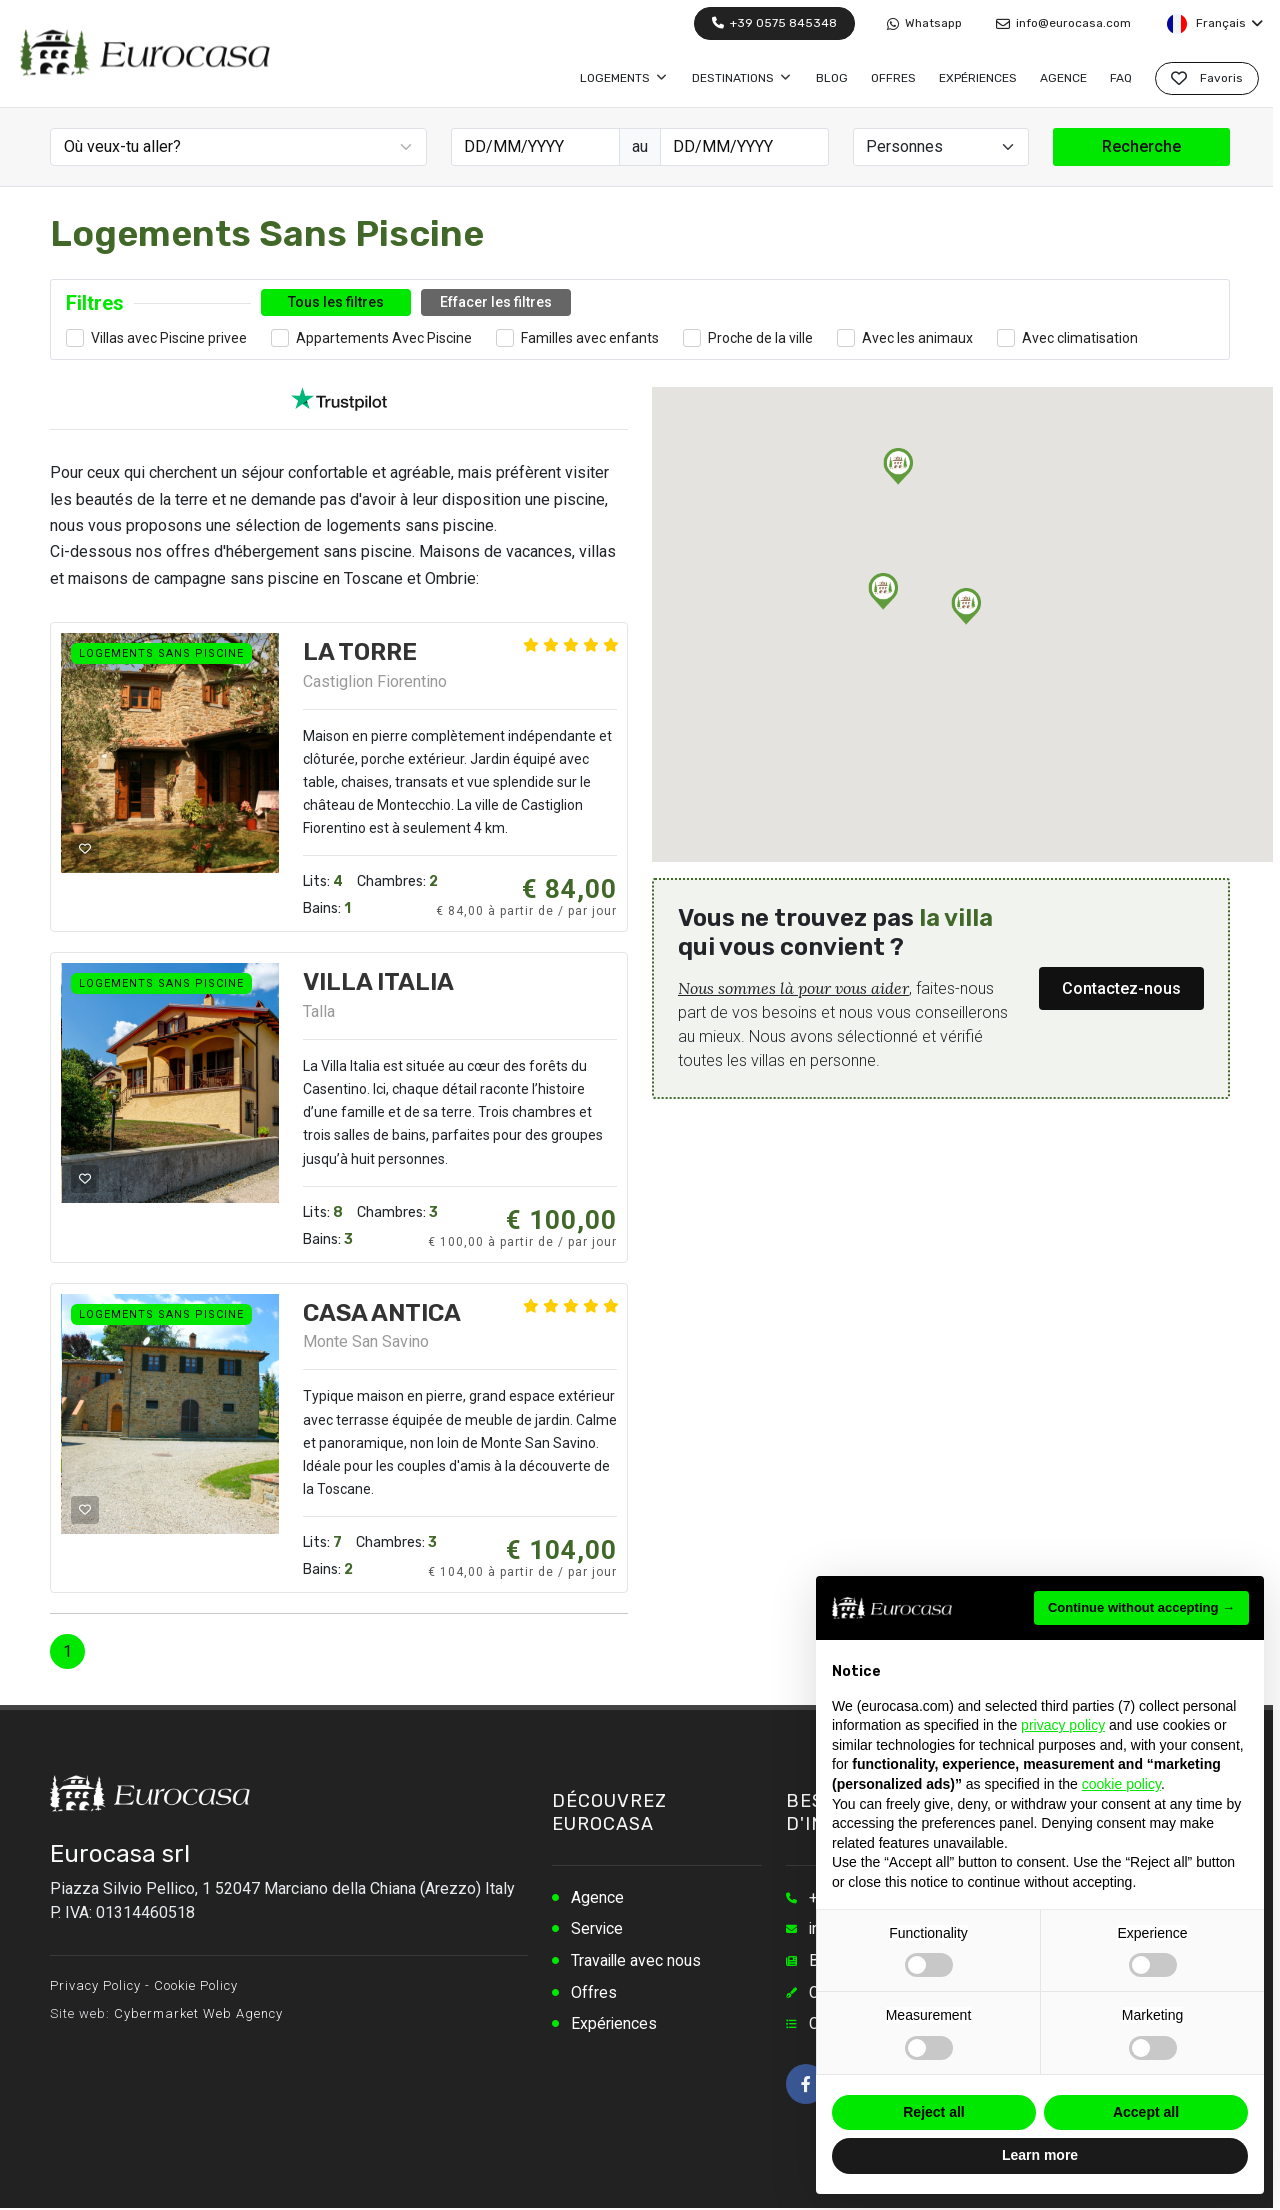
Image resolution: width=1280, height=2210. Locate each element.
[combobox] (238, 147)
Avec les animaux (917, 338)
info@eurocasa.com (1063, 23)
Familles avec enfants (590, 338)
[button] (966, 606)
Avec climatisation (1080, 338)
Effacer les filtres (496, 302)
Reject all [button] (933, 2112)
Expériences (614, 2025)
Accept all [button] (1146, 2112)
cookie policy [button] (1121, 1784)
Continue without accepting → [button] (1141, 1607)
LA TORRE (360, 652)
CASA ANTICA (382, 1313)
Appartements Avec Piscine (384, 338)
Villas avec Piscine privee (169, 338)
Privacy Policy (95, 1985)
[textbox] (241, 147)
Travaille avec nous (637, 1961)
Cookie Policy (196, 1985)
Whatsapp (924, 23)
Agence (597, 1897)
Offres (594, 1993)
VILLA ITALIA (378, 982)
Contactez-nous (1121, 988)
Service (597, 1929)
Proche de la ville (760, 338)
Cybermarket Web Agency (198, 2013)
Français (1214, 24)
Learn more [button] (1040, 2155)
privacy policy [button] (1063, 1725)
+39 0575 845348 (774, 23)
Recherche (1141, 146)
